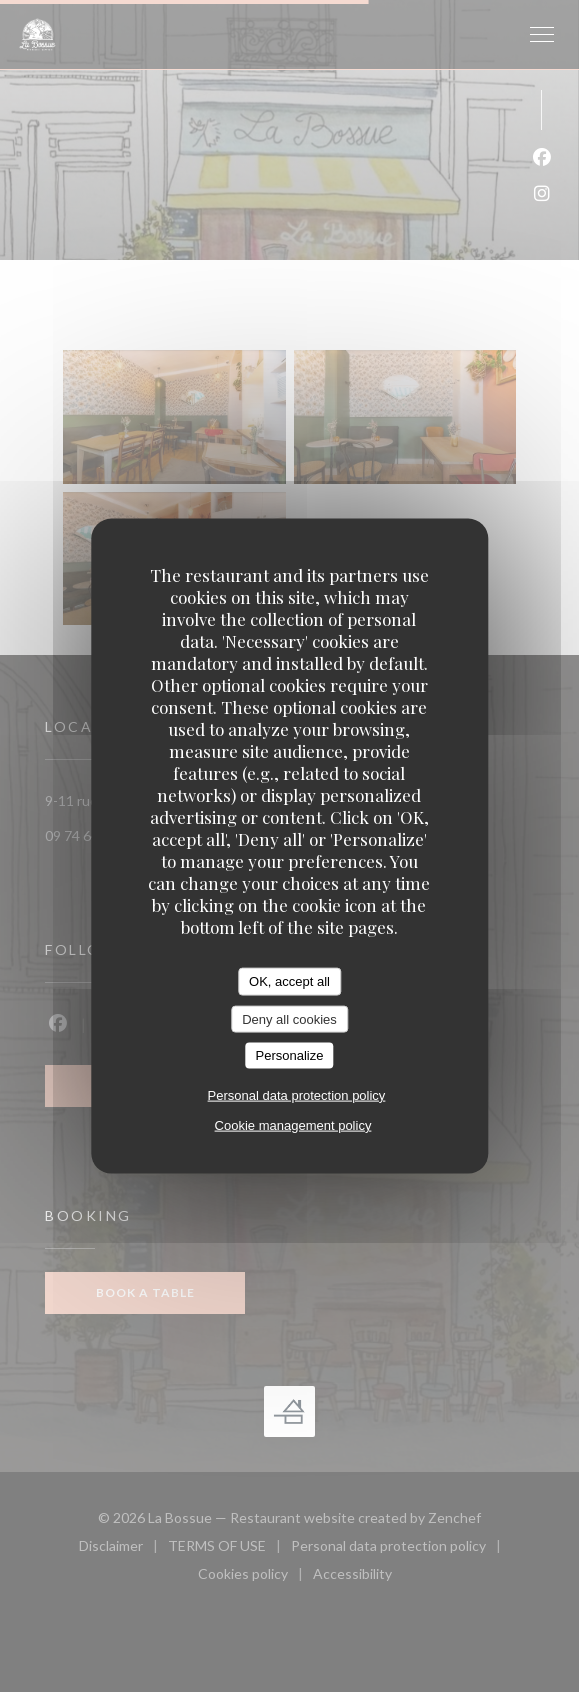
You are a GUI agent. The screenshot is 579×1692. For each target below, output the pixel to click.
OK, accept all (289, 981)
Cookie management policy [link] (293, 1124)
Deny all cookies (289, 1018)
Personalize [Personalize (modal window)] (290, 1055)
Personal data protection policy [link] (297, 1094)
